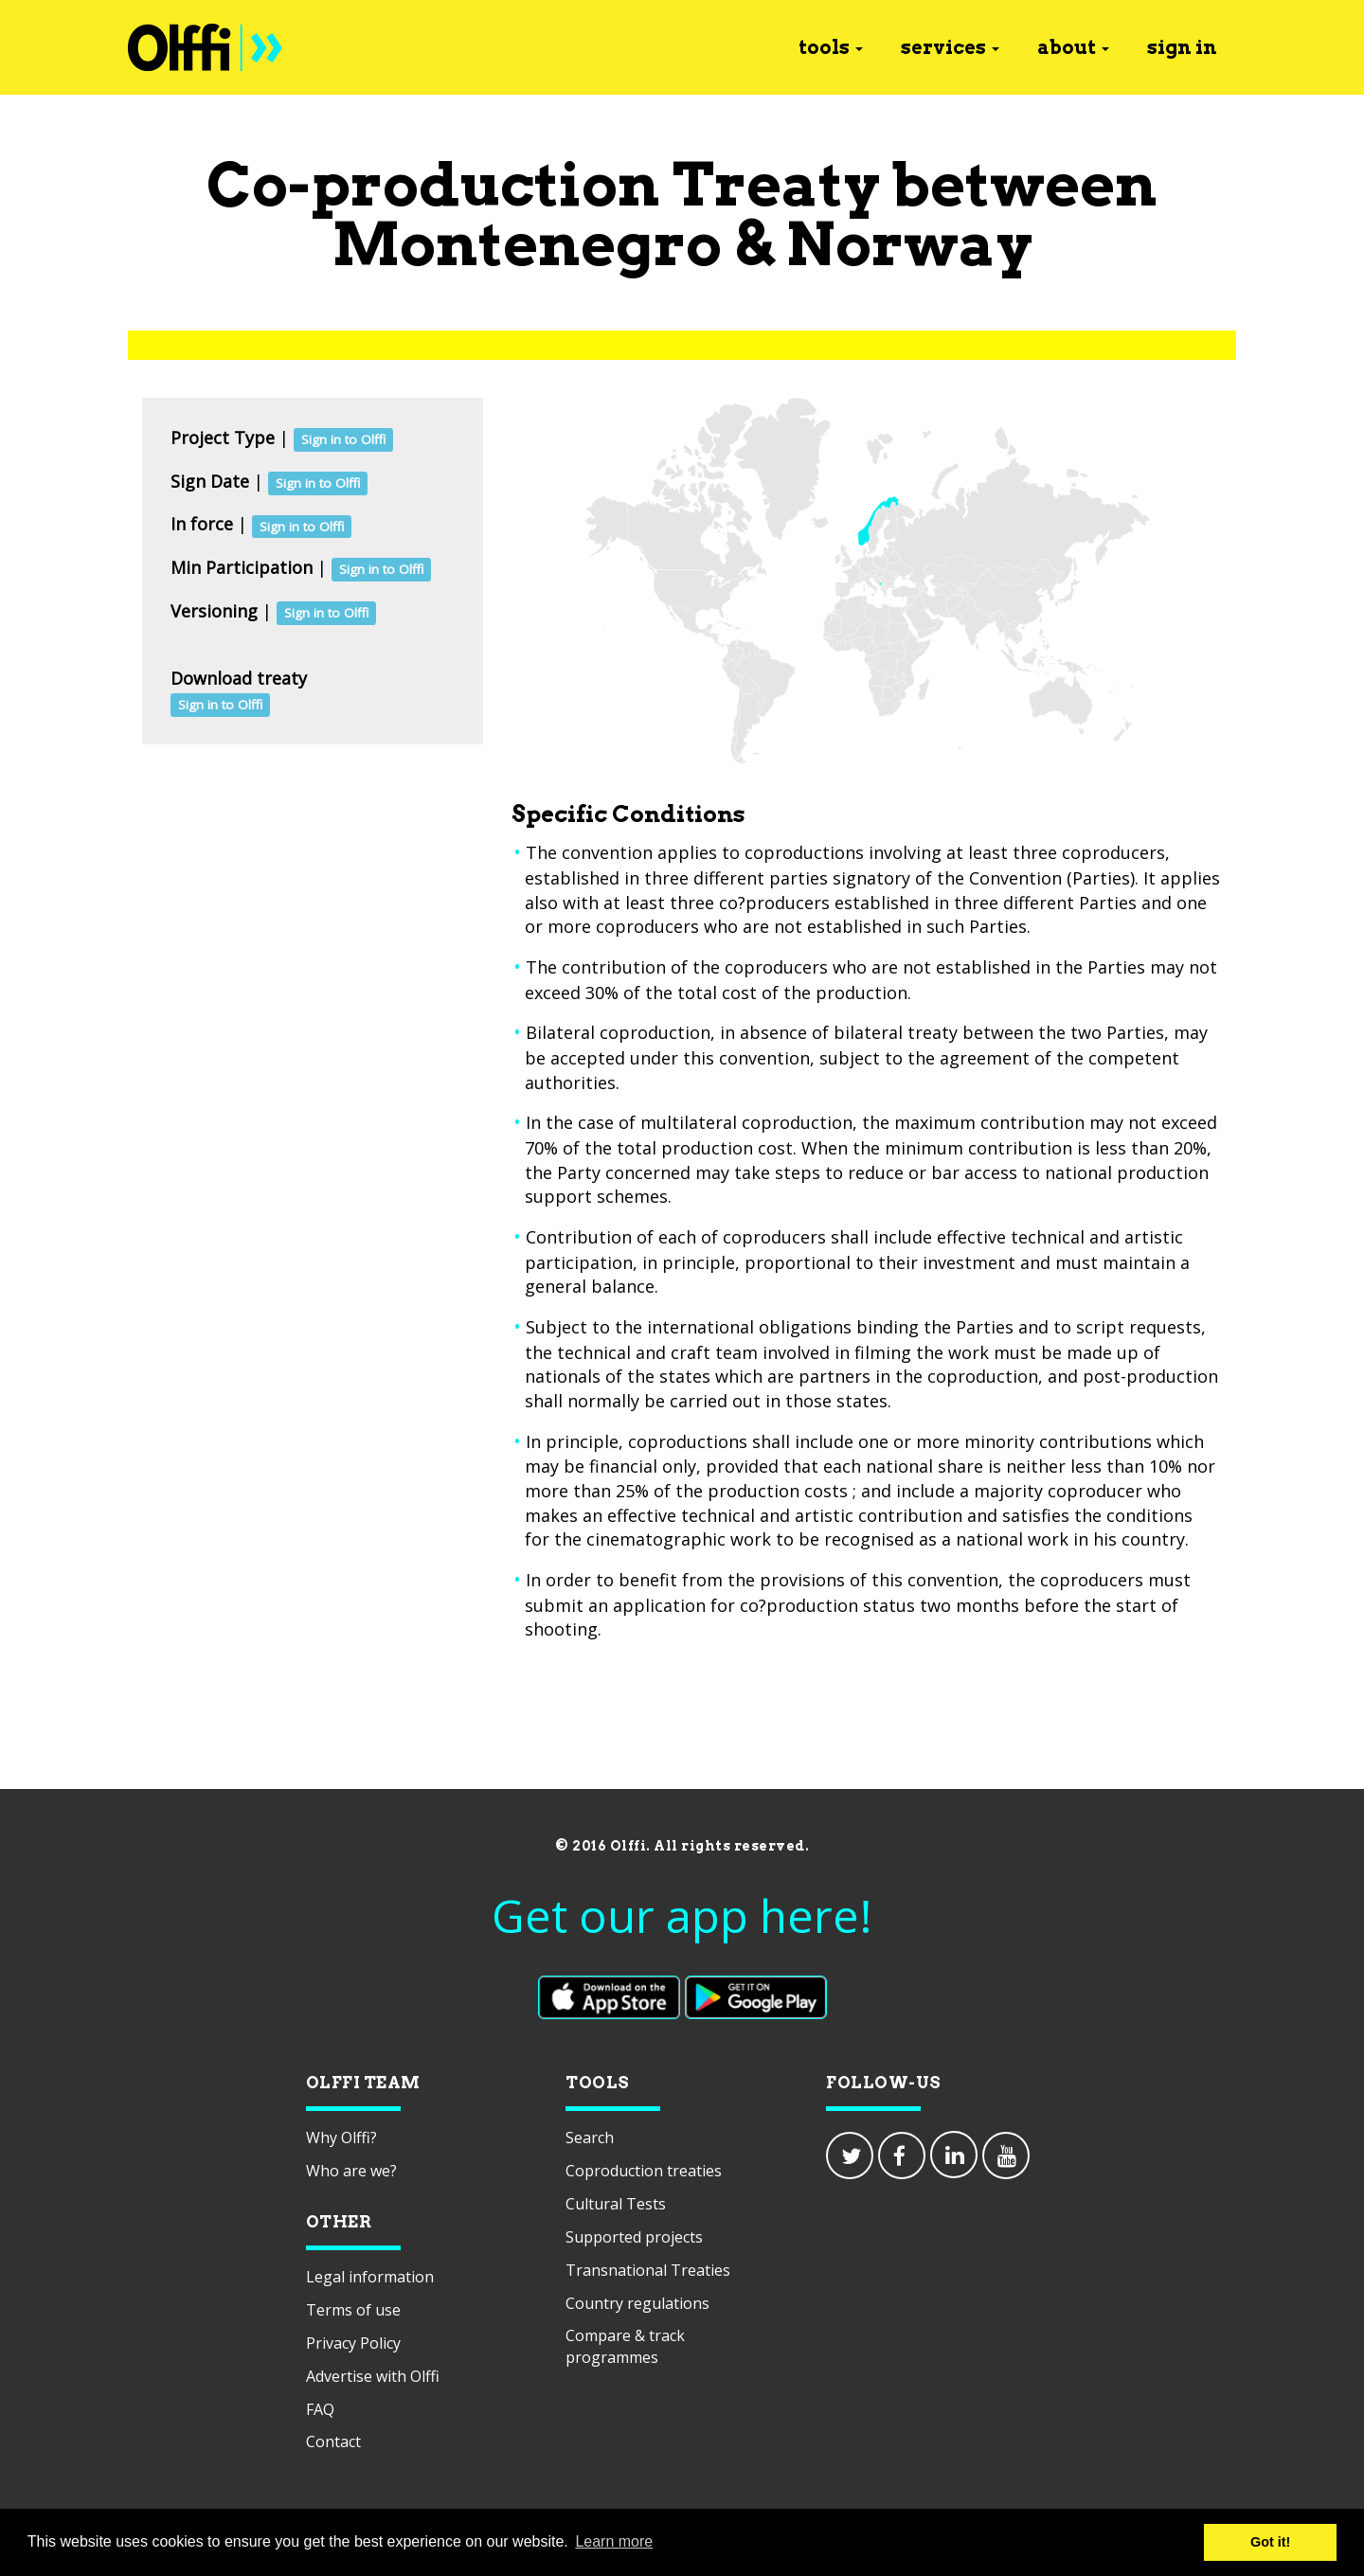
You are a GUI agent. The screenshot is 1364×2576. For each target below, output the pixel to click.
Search (589, 2137)
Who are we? (351, 2170)
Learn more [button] (614, 2541)
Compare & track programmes (625, 2346)
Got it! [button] (1270, 2541)
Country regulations (637, 2303)
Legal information (370, 2276)
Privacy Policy (353, 2343)
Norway (909, 243)
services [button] (950, 47)
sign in (1182, 47)
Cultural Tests (615, 2203)
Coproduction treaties (643, 2170)
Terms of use (353, 2309)
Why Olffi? (341, 2137)
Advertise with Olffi (373, 2376)
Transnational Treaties (647, 2270)
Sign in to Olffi (343, 439)
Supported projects (634, 2237)
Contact (333, 2441)
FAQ (320, 2409)
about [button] (1073, 47)
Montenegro (527, 243)
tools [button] (831, 47)
